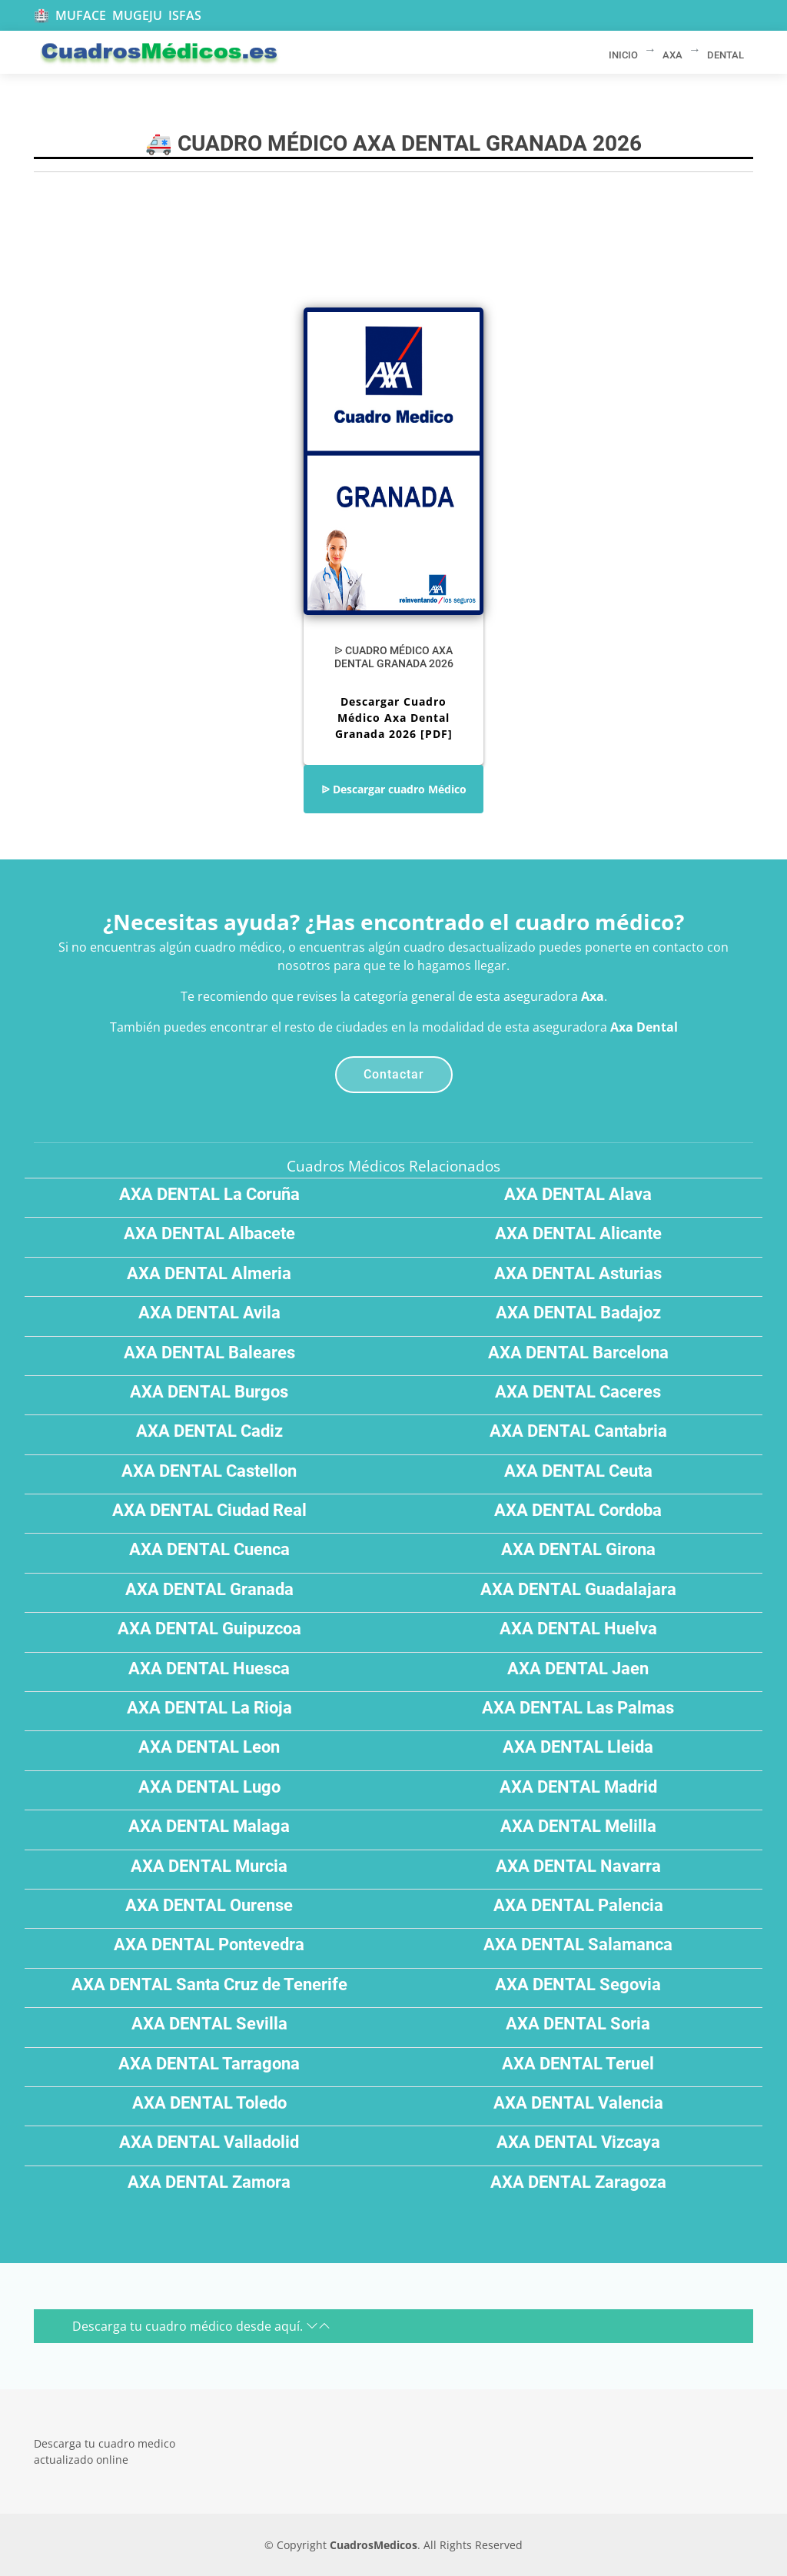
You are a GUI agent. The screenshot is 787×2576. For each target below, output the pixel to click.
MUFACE (80, 15)
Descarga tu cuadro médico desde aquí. (201, 2326)
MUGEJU (137, 15)
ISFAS (184, 15)
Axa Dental (644, 1027)
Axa (592, 996)
